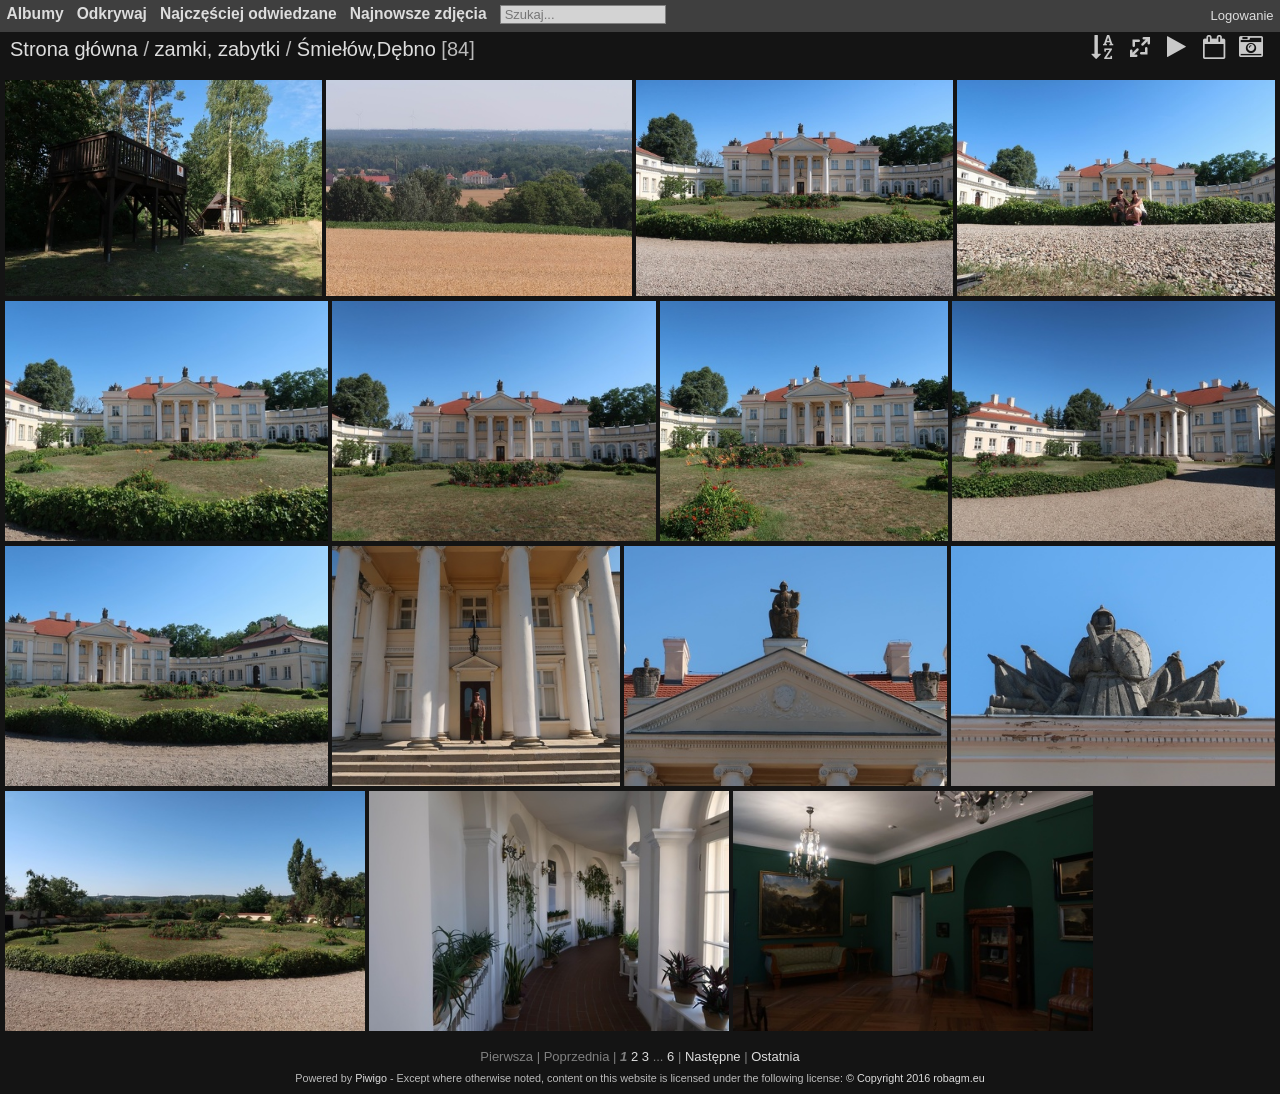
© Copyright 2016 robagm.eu (915, 1078)
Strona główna (74, 49)
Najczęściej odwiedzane (248, 13)
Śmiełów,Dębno (366, 49)
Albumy (35, 13)
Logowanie (1242, 15)
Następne (713, 1056)
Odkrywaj (112, 13)
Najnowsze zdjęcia (418, 13)
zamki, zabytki (218, 49)
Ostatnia (775, 1056)
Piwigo (371, 1078)
